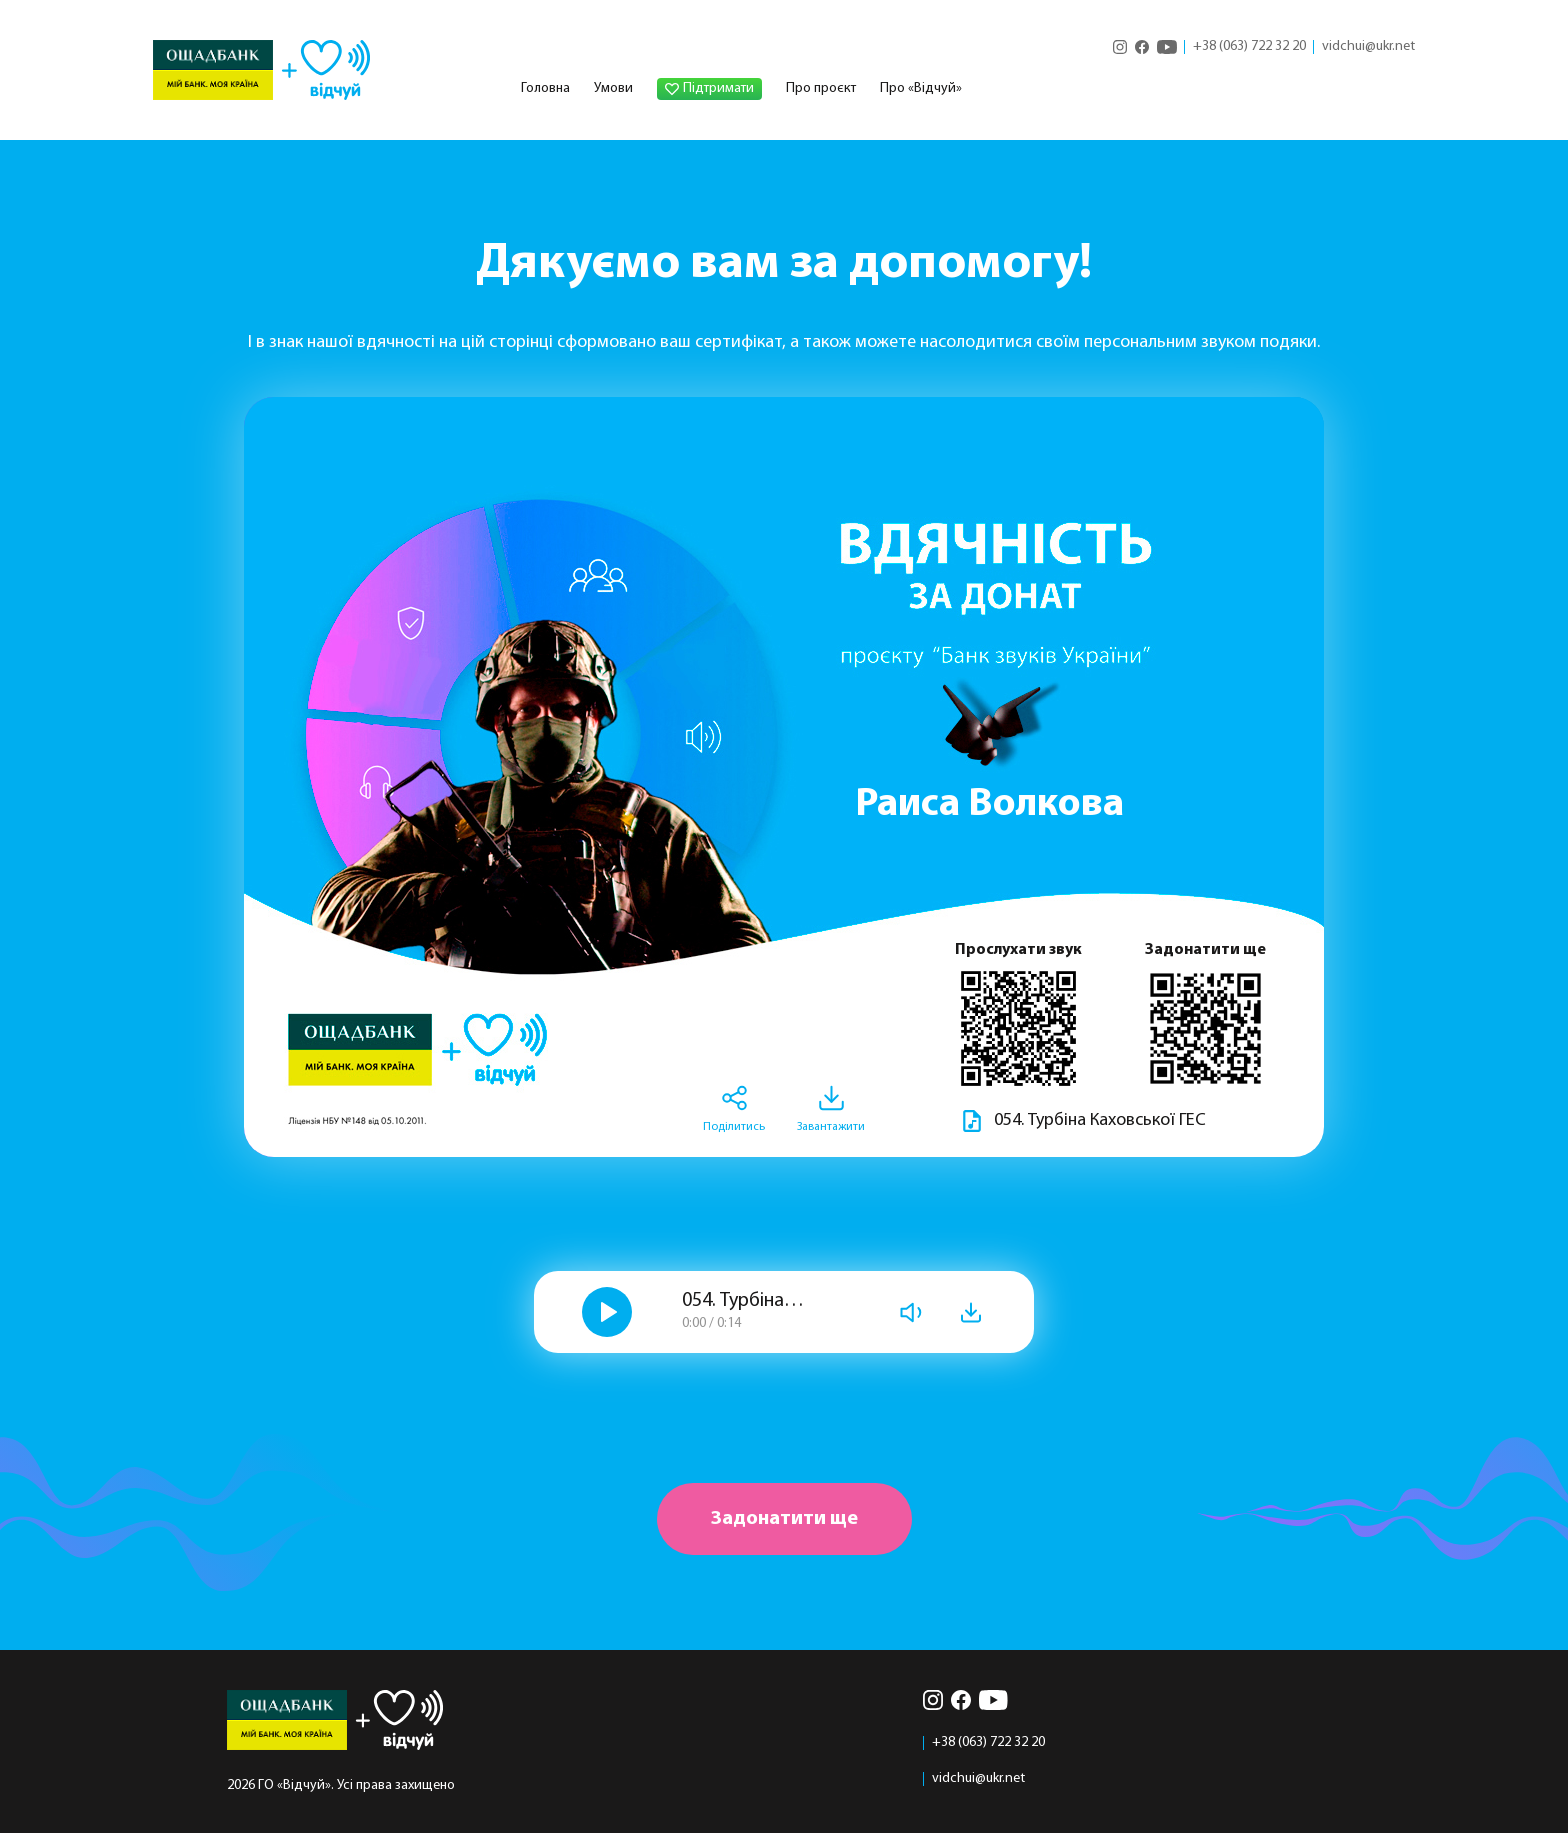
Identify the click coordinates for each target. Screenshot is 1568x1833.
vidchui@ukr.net (1368, 47)
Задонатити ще (784, 1519)
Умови (613, 88)
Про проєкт (821, 88)
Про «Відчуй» (921, 88)
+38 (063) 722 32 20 (1249, 47)
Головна (545, 88)
